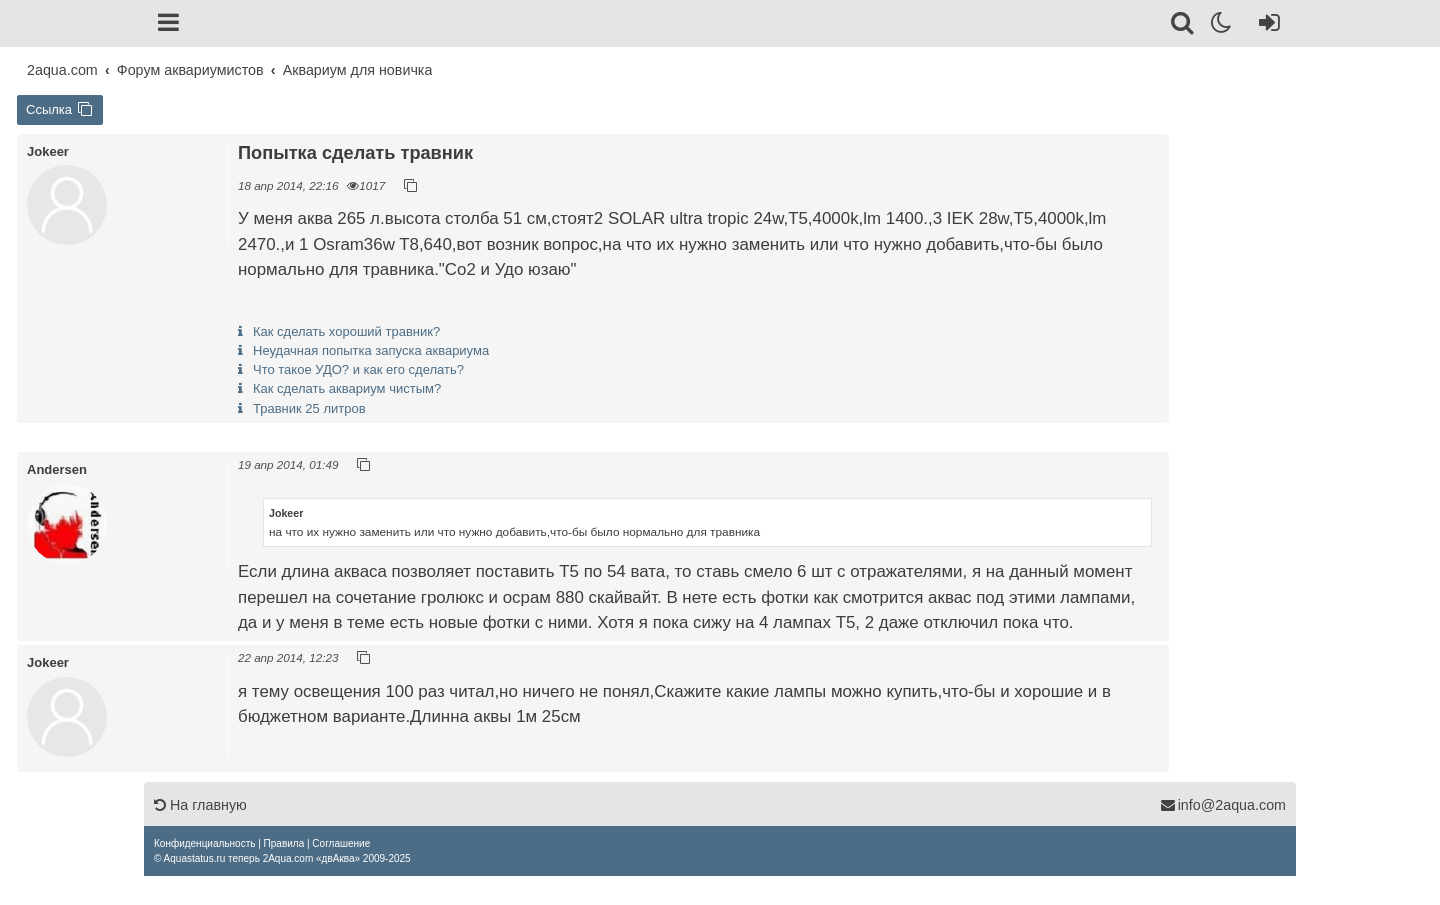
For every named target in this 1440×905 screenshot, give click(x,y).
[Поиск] (1183, 26)
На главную (200, 805)
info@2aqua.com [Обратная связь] (1223, 805)
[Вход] (1265, 26)
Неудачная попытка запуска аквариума (371, 350)
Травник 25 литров (309, 408)
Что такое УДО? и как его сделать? (358, 369)
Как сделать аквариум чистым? (347, 388)
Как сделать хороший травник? (346, 331)
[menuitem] (204, 843)
